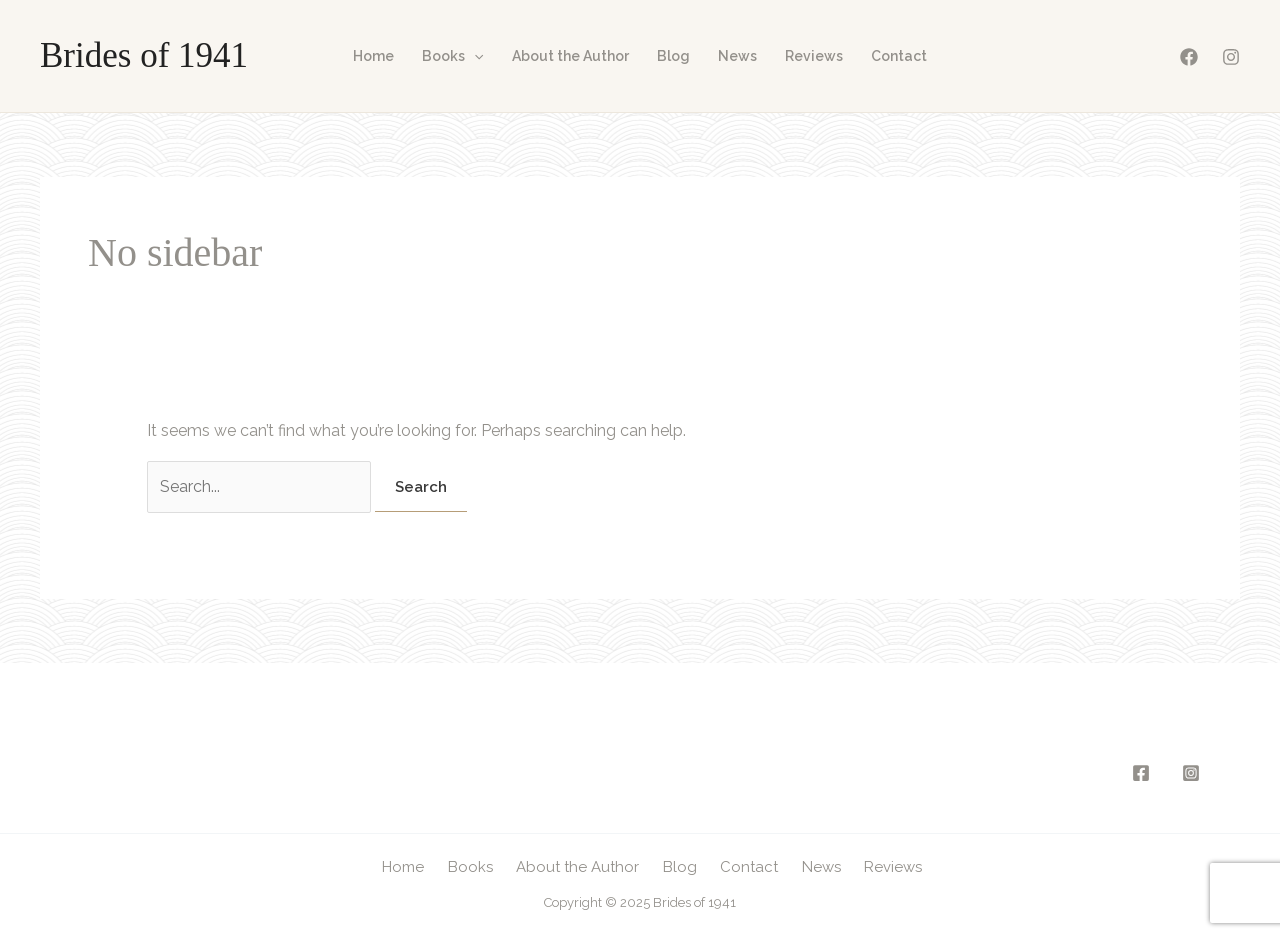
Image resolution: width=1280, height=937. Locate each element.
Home (373, 56)
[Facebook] (1189, 57)
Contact (899, 56)
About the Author (570, 56)
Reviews (814, 56)
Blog (673, 56)
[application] (474, 56)
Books (452, 56)
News (737, 56)
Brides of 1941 (144, 55)
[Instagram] (1231, 57)
